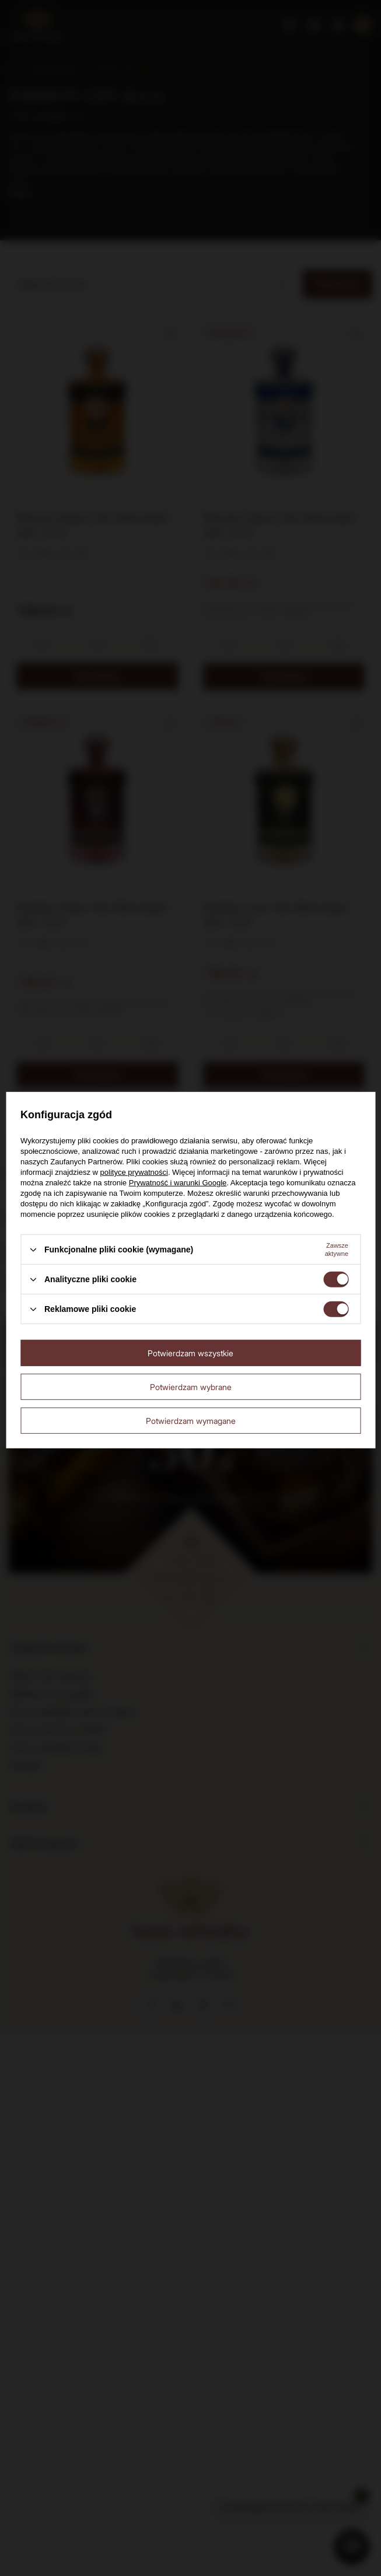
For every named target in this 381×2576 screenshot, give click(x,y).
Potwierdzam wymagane (191, 1420)
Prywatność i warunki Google (178, 1182)
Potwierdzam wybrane (191, 1386)
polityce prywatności (134, 1172)
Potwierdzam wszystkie (190, 1352)
